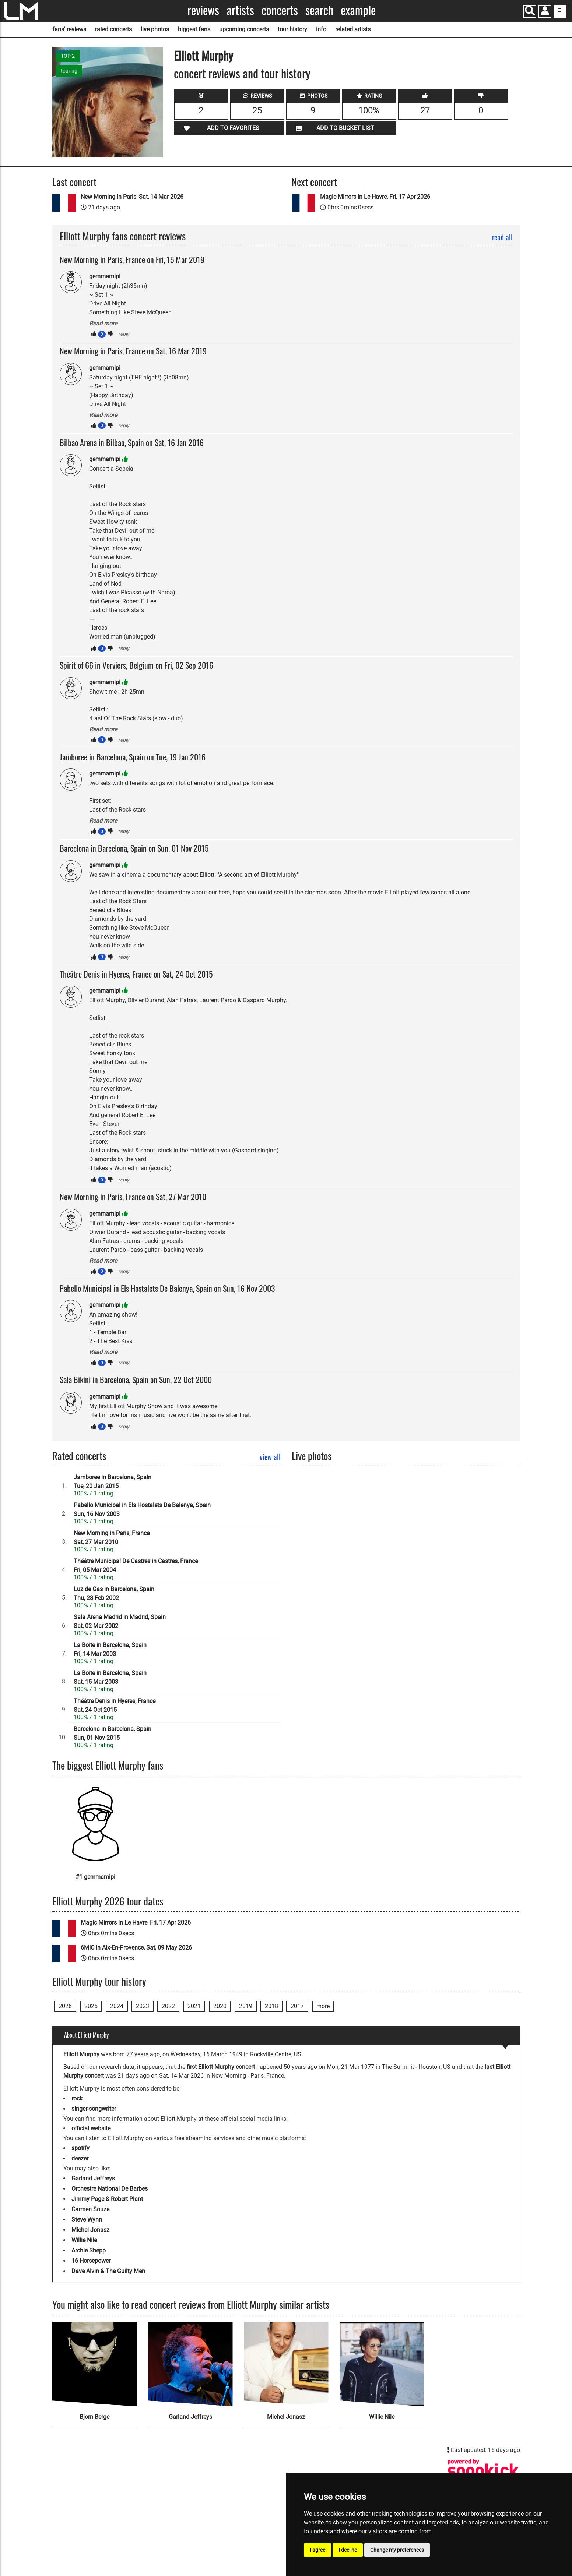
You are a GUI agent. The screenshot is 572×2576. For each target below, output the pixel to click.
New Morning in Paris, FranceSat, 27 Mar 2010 (112, 1537)
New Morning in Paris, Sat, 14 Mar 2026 (132, 196)
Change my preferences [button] (397, 2550)
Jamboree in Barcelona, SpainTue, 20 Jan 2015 (112, 1482)
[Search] (529, 11)
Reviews (203, 10)
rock (77, 2098)
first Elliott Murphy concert (221, 2066)
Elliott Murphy (203, 55)
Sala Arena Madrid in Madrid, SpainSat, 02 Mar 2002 (120, 1621)
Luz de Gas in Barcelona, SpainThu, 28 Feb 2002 (114, 1593)
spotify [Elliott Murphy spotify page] (80, 2148)
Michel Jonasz (90, 2229)
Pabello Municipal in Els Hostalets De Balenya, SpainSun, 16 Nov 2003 (142, 1509)
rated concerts (113, 29)
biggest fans (194, 29)
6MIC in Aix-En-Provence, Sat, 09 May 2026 (136, 1947)
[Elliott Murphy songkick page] (483, 2470)
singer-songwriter (93, 2108)
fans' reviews (69, 29)
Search (319, 10)
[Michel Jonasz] (286, 2364)
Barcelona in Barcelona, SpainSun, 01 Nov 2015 (112, 1733)
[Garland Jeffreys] (190, 2364)
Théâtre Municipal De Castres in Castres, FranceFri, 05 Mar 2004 (136, 1565)
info (321, 29)
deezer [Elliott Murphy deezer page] (79, 2158)
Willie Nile (84, 2240)
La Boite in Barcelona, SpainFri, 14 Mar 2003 (110, 1649)
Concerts (280, 10)
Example (358, 10)
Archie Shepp (88, 2250)
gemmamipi (104, 276)
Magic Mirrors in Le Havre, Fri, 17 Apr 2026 (375, 196)
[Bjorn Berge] (94, 2364)
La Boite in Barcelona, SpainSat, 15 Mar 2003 (110, 1677)
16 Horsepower (90, 2260)
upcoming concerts (244, 29)
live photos (155, 29)
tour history (292, 29)
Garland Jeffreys (93, 2178)
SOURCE (62, 51)
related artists (353, 29)
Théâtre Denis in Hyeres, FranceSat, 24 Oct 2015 (114, 1705)
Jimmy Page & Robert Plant (107, 2198)
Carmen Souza (90, 2209)
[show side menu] (560, 11)
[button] (545, 11)
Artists (240, 10)
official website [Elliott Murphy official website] (90, 2128)
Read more (103, 323)
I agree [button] (317, 2550)
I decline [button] (347, 2550)
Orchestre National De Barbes (109, 2188)
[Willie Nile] (382, 2364)
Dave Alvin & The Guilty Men (108, 2271)
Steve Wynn (86, 2219)
